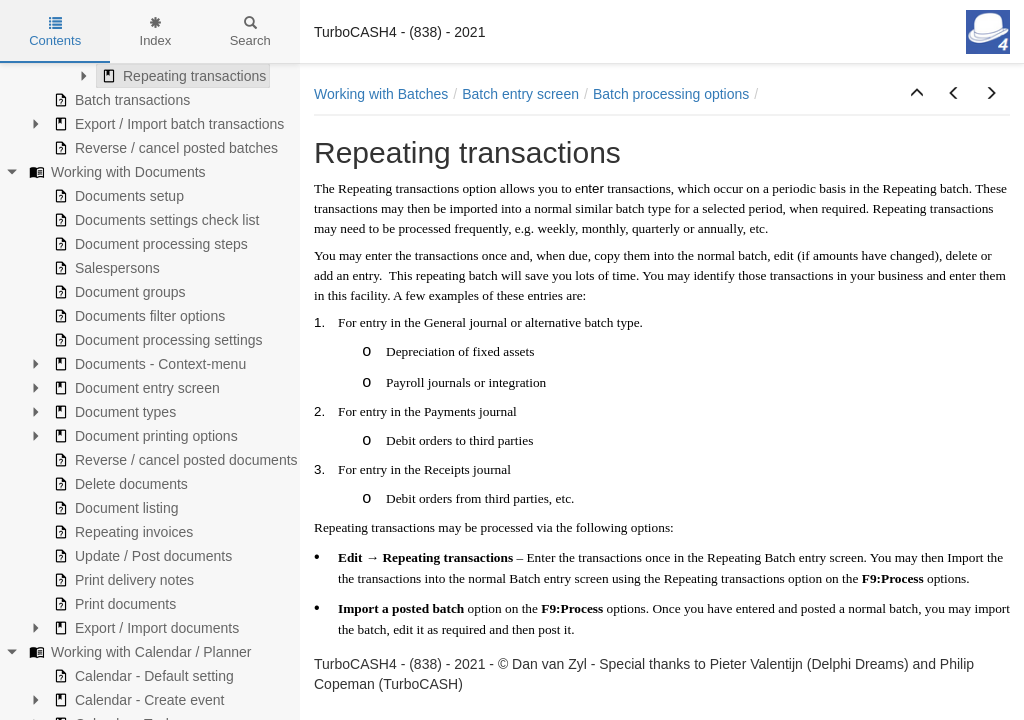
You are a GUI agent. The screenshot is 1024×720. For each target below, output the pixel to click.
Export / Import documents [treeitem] (144, 628)
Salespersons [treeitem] (104, 268)
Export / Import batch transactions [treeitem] (166, 124)
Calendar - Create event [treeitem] (136, 700)
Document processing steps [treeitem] (148, 244)
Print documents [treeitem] (112, 604)
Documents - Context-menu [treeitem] (147, 364)
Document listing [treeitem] (114, 508)
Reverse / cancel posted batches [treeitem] (163, 148)
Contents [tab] (55, 32)
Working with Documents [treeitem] (115, 172)
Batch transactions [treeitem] (119, 100)
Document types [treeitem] (112, 412)
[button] (917, 94)
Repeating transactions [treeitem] (181, 76)
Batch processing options (671, 94)
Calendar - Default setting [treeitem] (141, 676)
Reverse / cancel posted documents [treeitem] (173, 460)
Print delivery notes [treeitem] (121, 580)
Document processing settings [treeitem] (156, 340)
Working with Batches (381, 94)
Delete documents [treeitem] (118, 484)
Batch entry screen (520, 94)
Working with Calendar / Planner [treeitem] (138, 652)
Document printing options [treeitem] (143, 436)
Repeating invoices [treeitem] (121, 532)
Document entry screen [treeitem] (134, 388)
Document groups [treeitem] (117, 292)
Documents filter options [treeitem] (137, 316)
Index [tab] (156, 32)
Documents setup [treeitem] (116, 196)
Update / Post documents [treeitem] (140, 556)
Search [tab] (250, 32)
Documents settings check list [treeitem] (154, 220)
